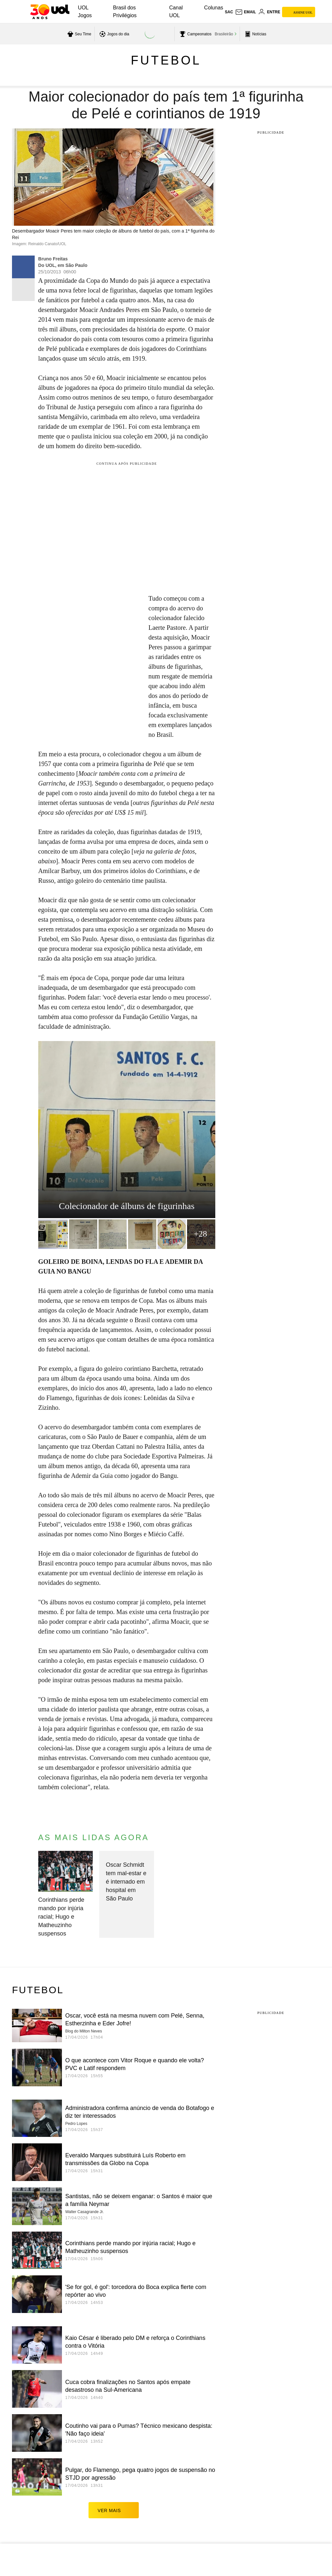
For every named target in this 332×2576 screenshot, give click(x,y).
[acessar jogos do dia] (113, 34)
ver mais (114, 2510)
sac (229, 12)
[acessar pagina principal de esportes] (254, 34)
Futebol (166, 60)
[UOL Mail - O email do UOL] (245, 12)
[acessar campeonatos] (194, 34)
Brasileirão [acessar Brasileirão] (224, 34)
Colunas (213, 7)
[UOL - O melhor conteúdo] (50, 12)
